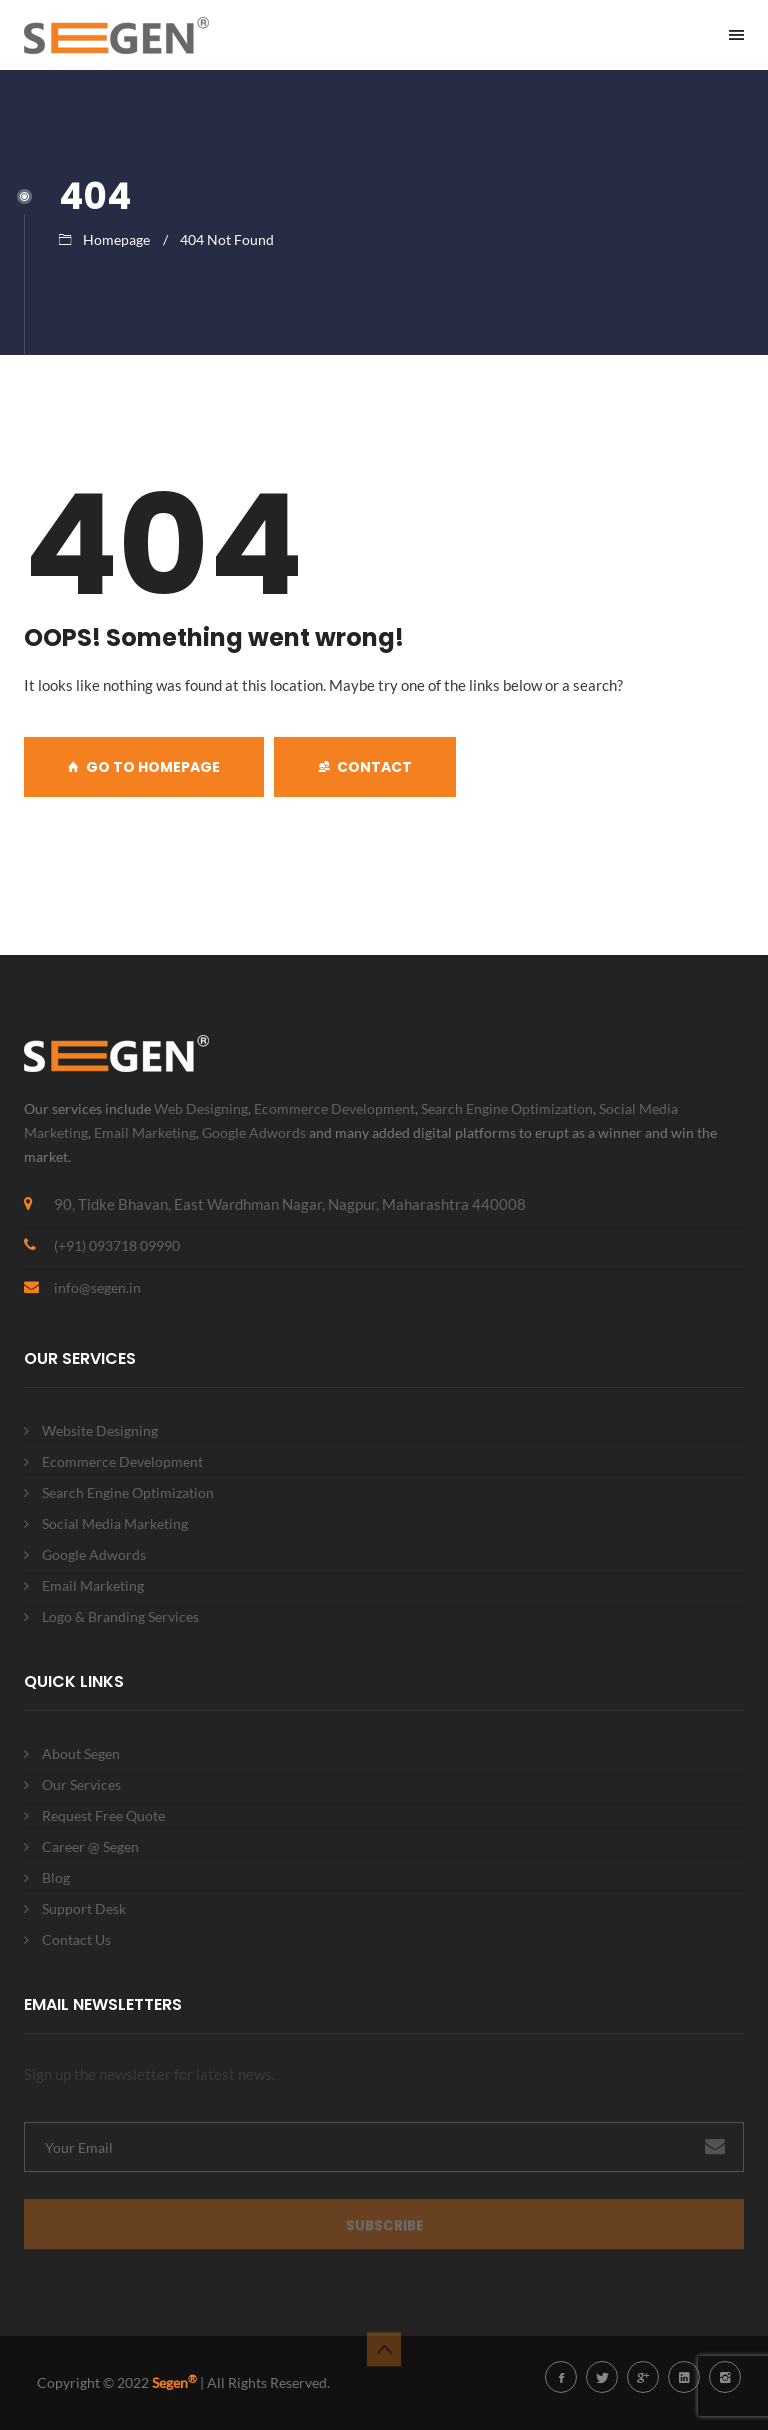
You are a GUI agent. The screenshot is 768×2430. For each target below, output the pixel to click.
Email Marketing (145, 1132)
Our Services (81, 1784)
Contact (365, 767)
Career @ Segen (90, 1846)
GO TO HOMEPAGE (144, 767)
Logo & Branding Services (120, 1616)
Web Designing (201, 1108)
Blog (56, 1877)
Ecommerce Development (334, 1108)
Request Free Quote (103, 1815)
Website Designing (100, 1430)
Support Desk (84, 1908)
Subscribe (384, 2231)
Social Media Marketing (115, 1523)
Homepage (116, 239)
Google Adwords (254, 1132)
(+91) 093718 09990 (117, 1245)
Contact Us (76, 1939)
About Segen (81, 1753)
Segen (174, 2382)
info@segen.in (97, 1287)
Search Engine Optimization (507, 1108)
